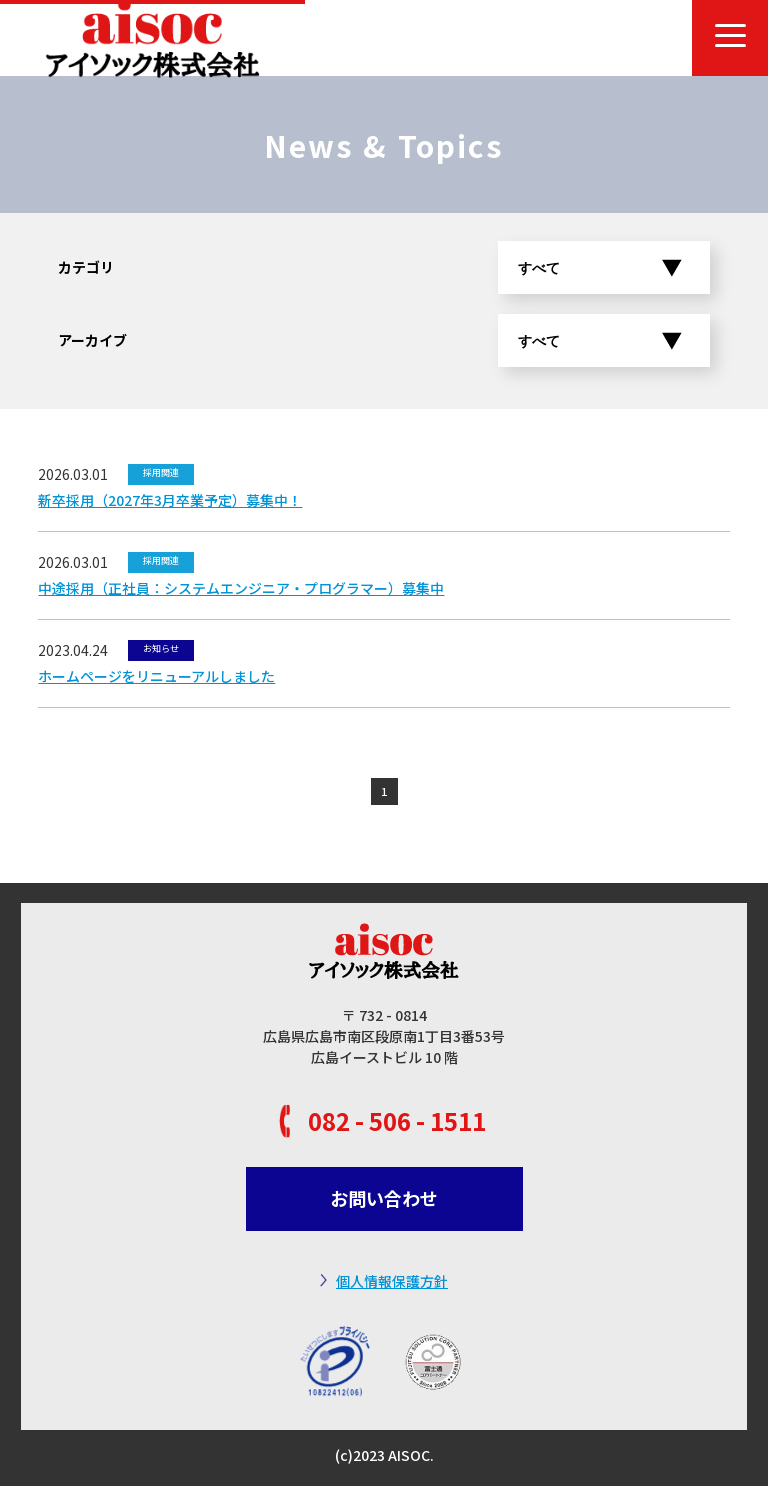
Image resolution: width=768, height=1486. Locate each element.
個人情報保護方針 (392, 1281)
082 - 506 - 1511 (397, 1120)
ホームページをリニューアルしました (156, 676)
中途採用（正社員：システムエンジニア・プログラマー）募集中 (241, 588)
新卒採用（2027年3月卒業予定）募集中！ (170, 500)
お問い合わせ (384, 1198)
